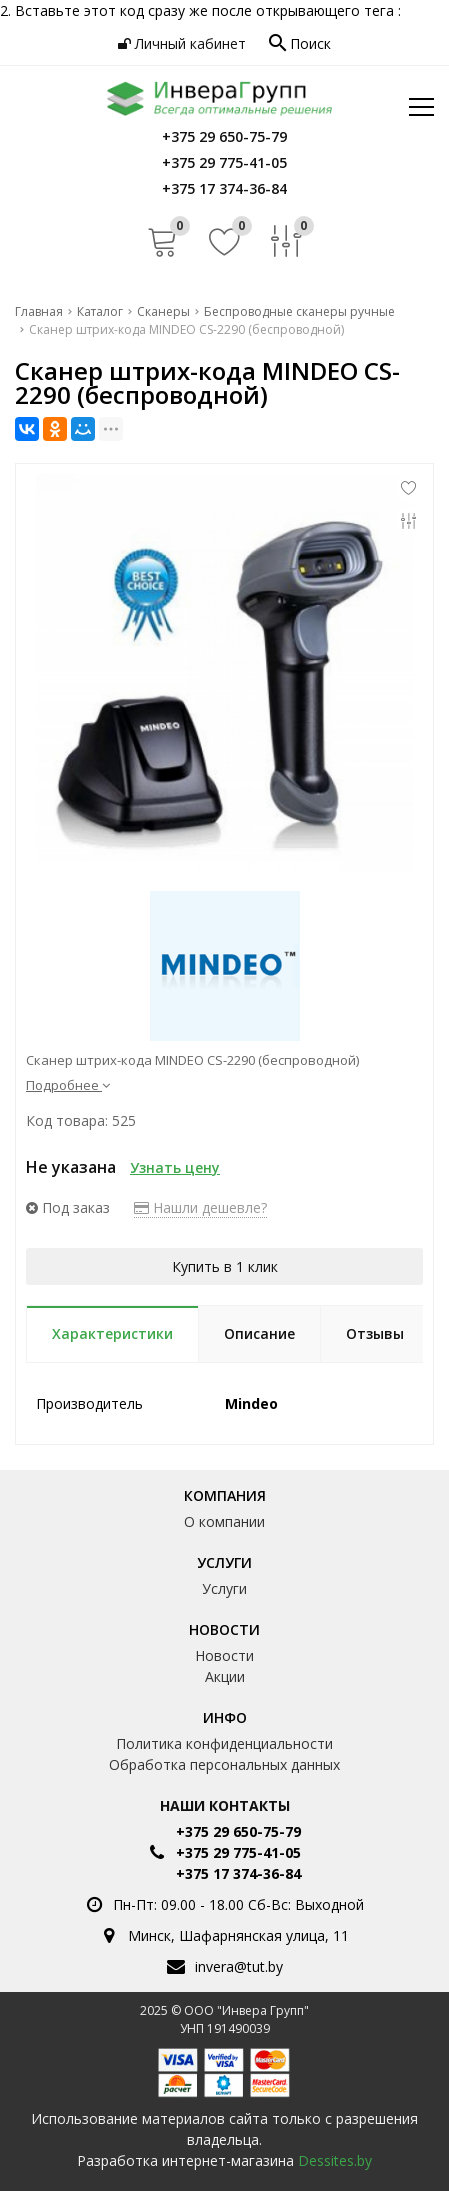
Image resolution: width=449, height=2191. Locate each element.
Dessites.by (335, 2160)
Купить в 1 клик (225, 1266)
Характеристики (112, 1333)
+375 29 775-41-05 (238, 1852)
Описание (259, 1333)
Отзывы (375, 1333)
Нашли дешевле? (200, 1207)
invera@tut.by (239, 1966)
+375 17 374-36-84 (238, 1873)
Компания (225, 1495)
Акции (225, 1676)
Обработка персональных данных (224, 1764)
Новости (224, 1629)
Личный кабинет (182, 43)
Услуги (224, 1562)
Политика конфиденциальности (224, 1743)
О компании (224, 1521)
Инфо (225, 1717)
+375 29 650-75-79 (238, 1831)
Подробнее (68, 1085)
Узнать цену (175, 1167)
